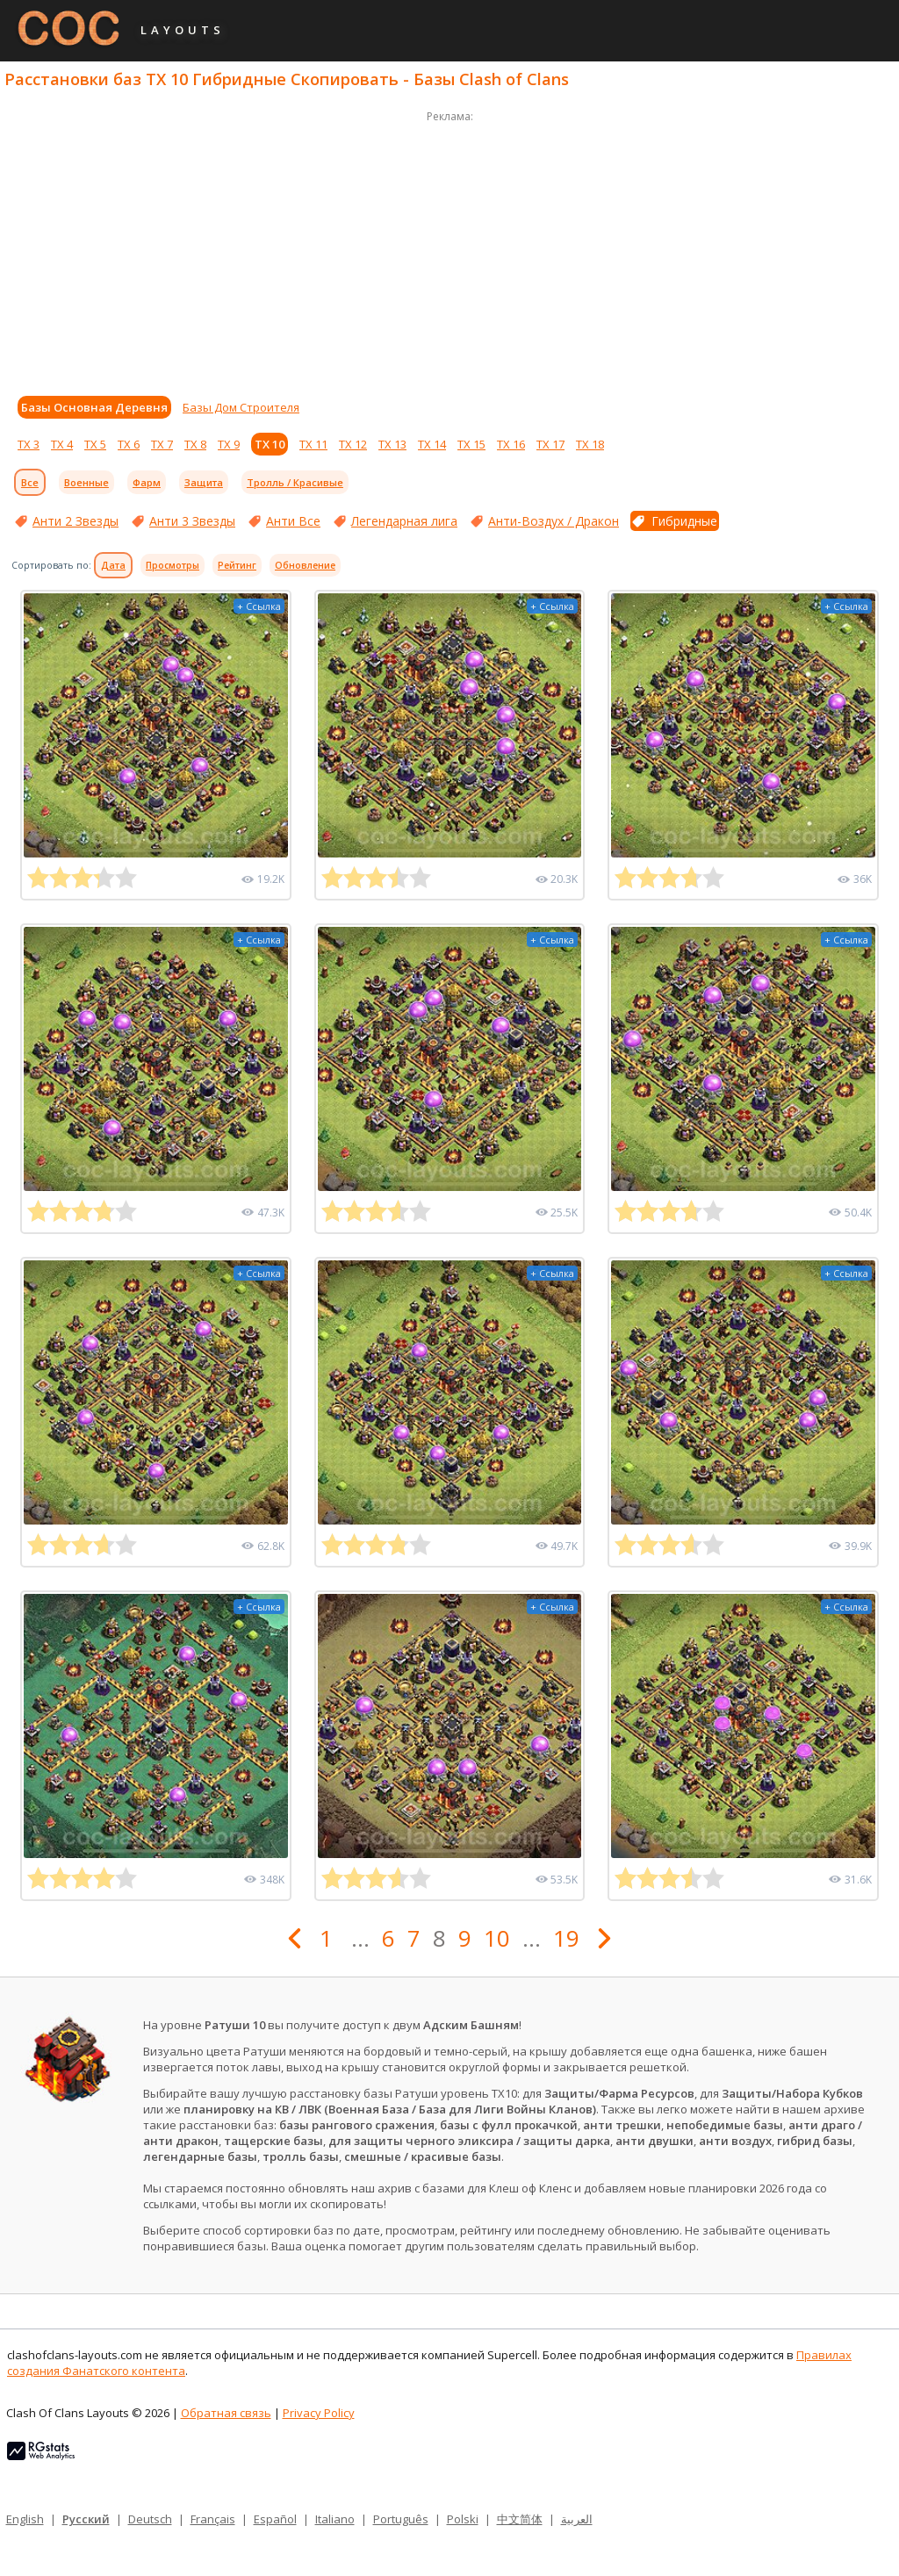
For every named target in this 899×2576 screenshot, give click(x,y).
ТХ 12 (353, 444)
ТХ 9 (229, 444)
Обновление (305, 565)
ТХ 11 (313, 444)
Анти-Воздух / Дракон (553, 521)
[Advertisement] (449, 249)
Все (30, 482)
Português (400, 2519)
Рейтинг (237, 565)
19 (566, 1938)
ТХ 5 (95, 444)
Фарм (147, 482)
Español (275, 2519)
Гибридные (684, 521)
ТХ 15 (471, 444)
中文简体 (520, 2519)
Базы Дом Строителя (241, 407)
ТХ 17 (550, 444)
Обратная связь (226, 2413)
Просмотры (172, 565)
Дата (113, 565)
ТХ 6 (129, 444)
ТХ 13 (392, 444)
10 (497, 1938)
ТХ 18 (590, 444)
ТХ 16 (511, 444)
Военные (86, 482)
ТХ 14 (432, 444)
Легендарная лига (404, 521)
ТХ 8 (195, 444)
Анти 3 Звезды (192, 521)
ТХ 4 (62, 444)
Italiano (335, 2519)
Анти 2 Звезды (75, 521)
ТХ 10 (269, 444)
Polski (462, 2519)
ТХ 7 (162, 444)
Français (213, 2519)
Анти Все (293, 521)
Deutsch (150, 2519)
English (25, 2519)
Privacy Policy (319, 2413)
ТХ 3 (29, 444)
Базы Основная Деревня (94, 407)
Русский (86, 2519)
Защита (203, 482)
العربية (577, 2519)
